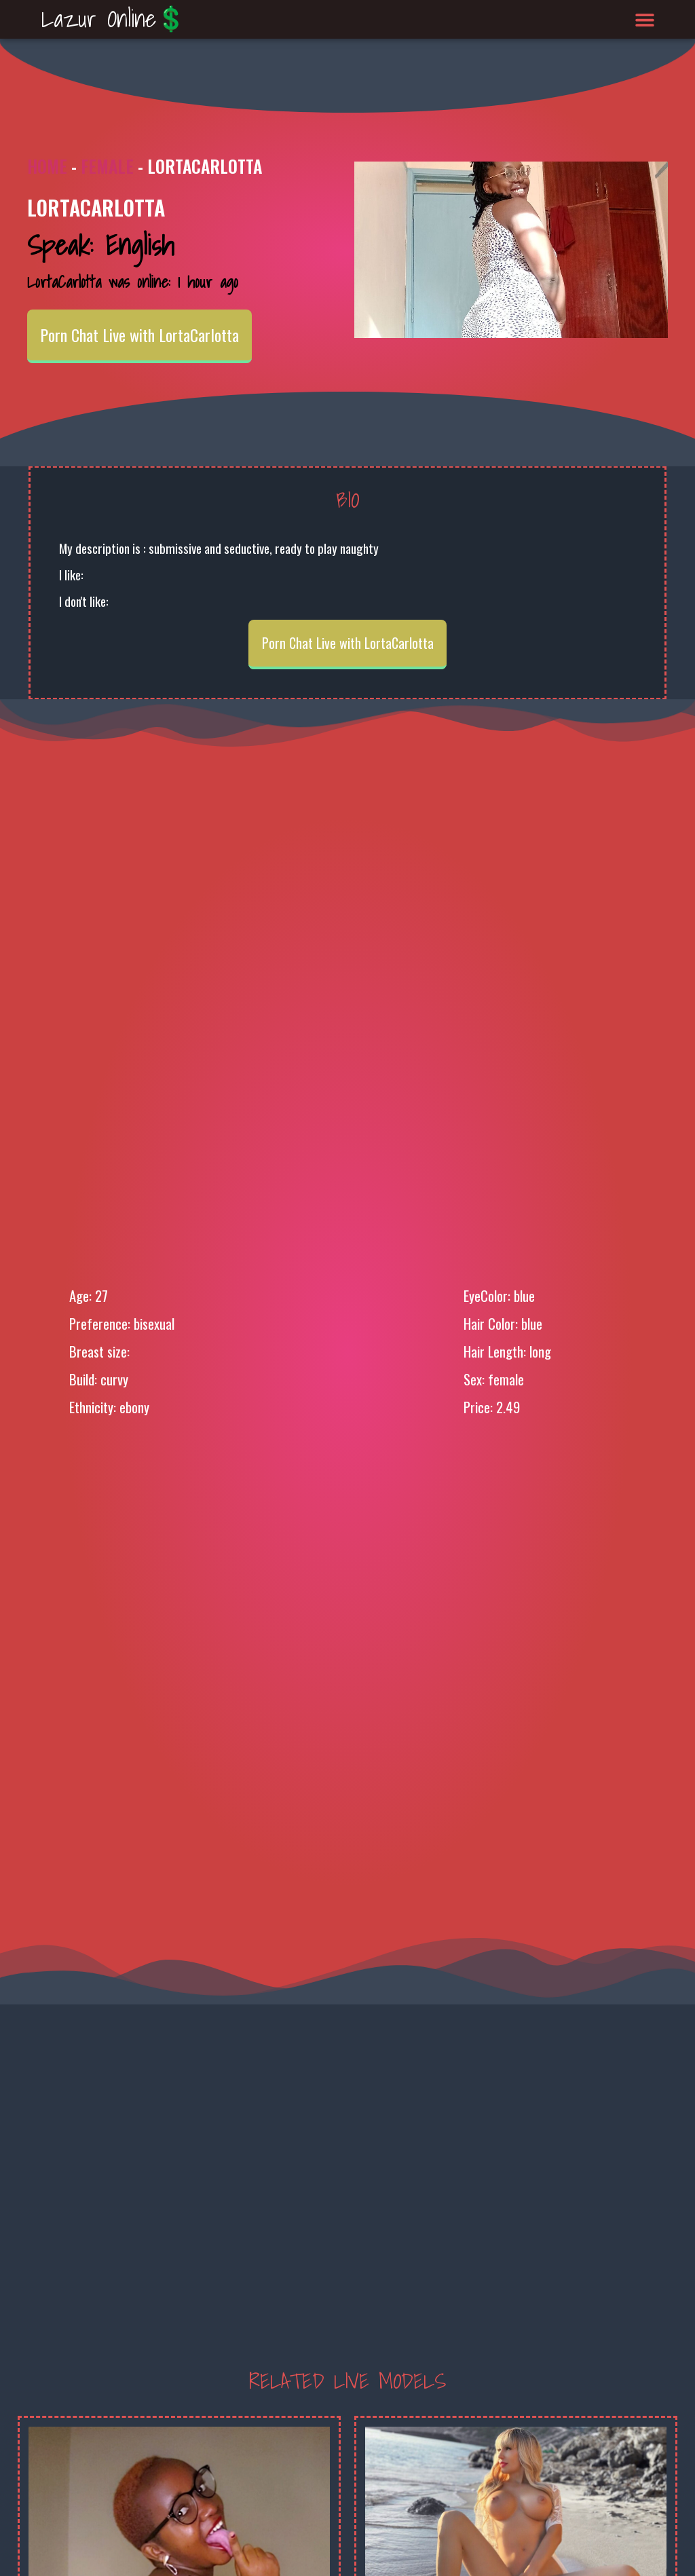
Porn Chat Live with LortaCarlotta (139, 334)
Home (47, 166)
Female (107, 166)
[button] (645, 19)
